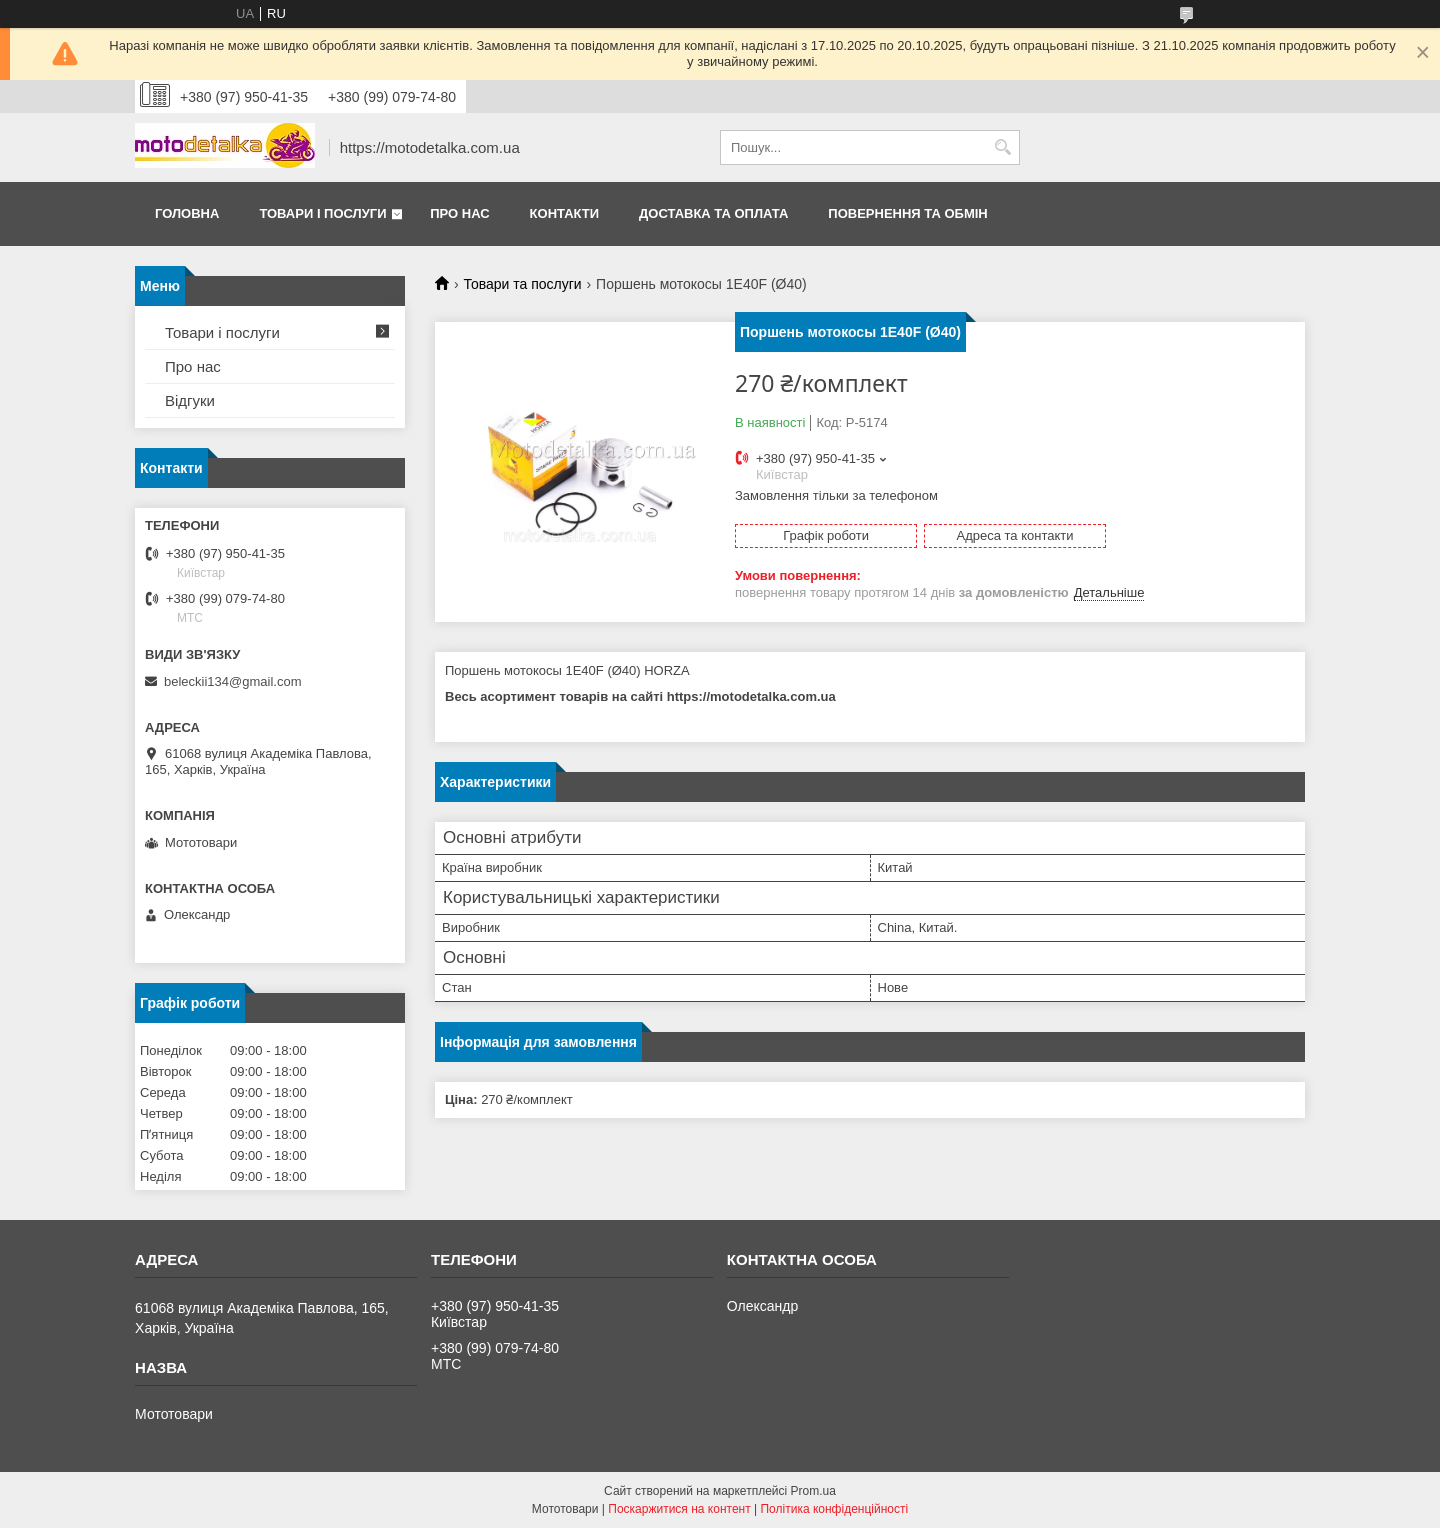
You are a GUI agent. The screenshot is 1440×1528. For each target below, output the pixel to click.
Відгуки (190, 400)
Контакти (565, 213)
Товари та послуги (522, 284)
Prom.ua (813, 1491)
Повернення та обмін (907, 213)
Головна (187, 213)
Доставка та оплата (713, 213)
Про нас (459, 213)
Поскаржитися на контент (679, 1509)
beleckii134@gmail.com (232, 681)
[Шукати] (1002, 147)
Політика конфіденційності (834, 1509)
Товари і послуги (322, 213)
